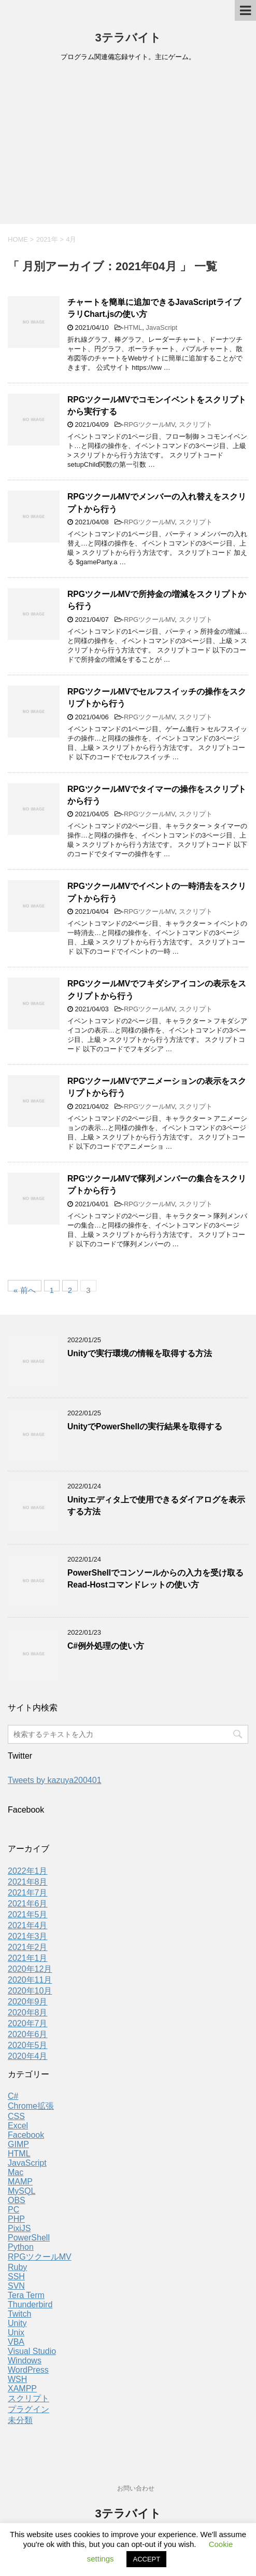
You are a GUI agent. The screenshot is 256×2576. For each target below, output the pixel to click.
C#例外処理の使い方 (105, 1645)
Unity (17, 2323)
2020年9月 (28, 2001)
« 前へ (24, 1288)
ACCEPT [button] (146, 2559)
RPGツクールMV (149, 424)
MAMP (20, 2181)
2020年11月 (30, 1979)
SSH (16, 2276)
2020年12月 (30, 1969)
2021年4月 (28, 1925)
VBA (16, 2341)
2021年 (47, 239)
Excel (18, 2125)
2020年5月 (28, 2045)
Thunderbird (30, 2304)
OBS (16, 2200)
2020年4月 (28, 2056)
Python (21, 2247)
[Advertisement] (128, 146)
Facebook (26, 2135)
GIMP (18, 2144)
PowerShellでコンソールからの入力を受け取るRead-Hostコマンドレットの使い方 (155, 1578)
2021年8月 (28, 1881)
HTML (133, 327)
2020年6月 (28, 2034)
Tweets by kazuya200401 (55, 1780)
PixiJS (19, 2228)
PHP (16, 2219)
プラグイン (28, 2409)
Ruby (17, 2267)
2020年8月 (28, 2012)
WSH (17, 2379)
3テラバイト (128, 37)
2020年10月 (30, 1990)
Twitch (19, 2313)
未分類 (20, 2420)
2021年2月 (28, 1947)
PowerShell (29, 2237)
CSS (16, 2116)
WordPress (28, 2369)
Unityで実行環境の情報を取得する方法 (139, 1353)
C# (13, 2096)
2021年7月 (28, 1892)
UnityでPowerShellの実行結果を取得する (144, 1426)
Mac (15, 2172)
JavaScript (162, 327)
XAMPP (22, 2388)
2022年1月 (28, 1871)
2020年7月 (28, 2023)
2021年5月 (28, 1914)
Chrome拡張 (31, 2105)
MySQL (21, 2191)
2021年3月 (28, 1936)
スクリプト (195, 424)
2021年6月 (28, 1903)
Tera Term (26, 2295)
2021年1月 (28, 1958)
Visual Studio (32, 2351)
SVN (16, 2285)
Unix (16, 2332)
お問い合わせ (135, 2488)
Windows (24, 2360)
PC (13, 2209)
